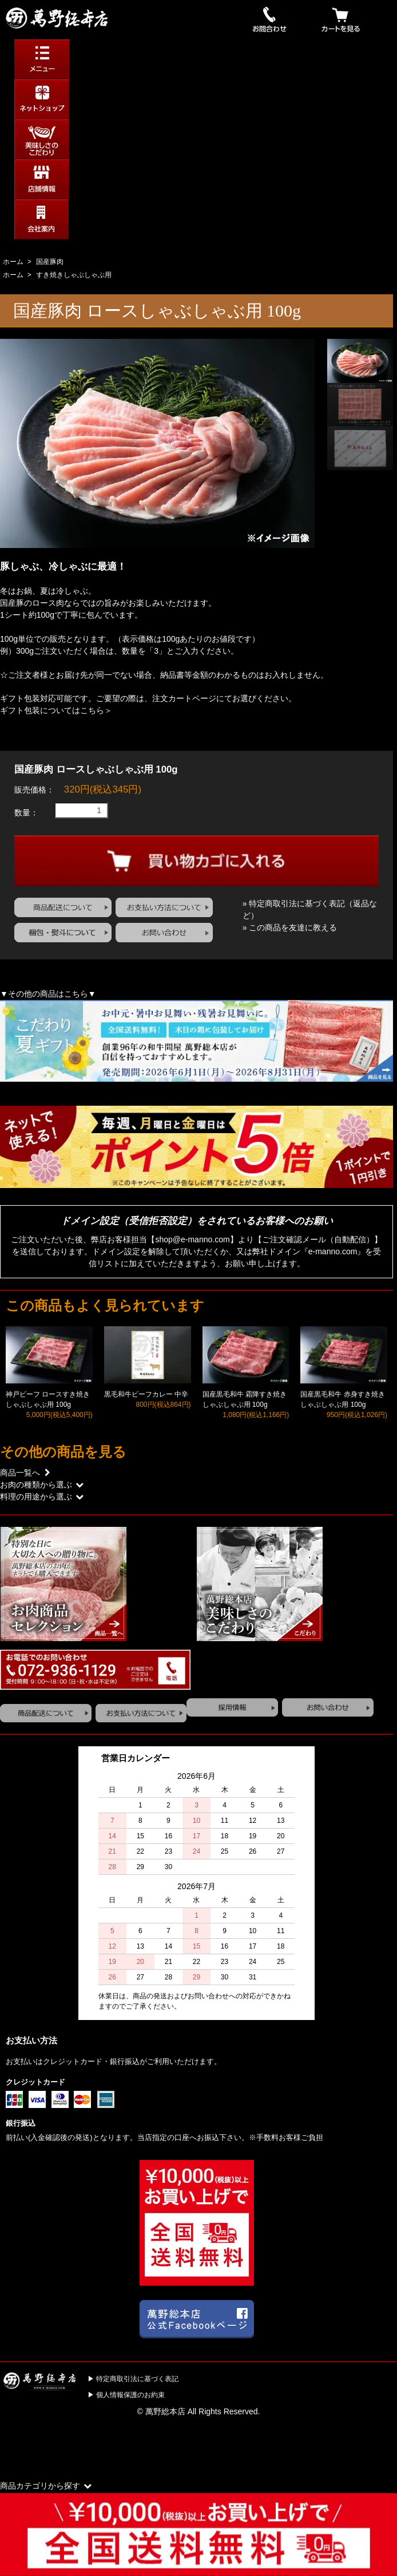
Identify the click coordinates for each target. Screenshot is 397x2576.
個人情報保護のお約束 (130, 2395)
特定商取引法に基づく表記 (137, 2379)
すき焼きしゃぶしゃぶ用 (74, 275)
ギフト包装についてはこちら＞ (56, 710)
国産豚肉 (49, 262)
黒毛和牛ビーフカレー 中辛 (146, 1394)
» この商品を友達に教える (290, 927)
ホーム (13, 262)
